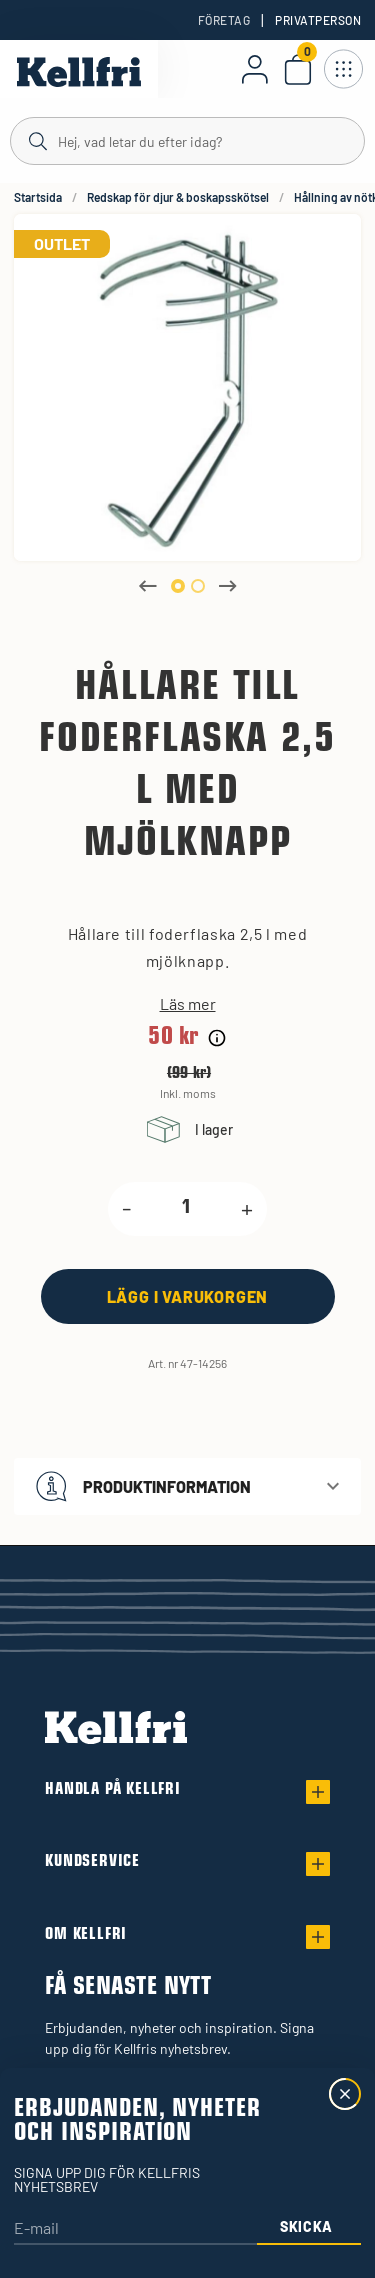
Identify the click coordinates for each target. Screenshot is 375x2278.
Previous (148, 586)
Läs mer (188, 1004)
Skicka (306, 2226)
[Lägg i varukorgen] (188, 1296)
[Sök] (187, 140)
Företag (224, 20)
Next (228, 586)
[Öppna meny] (343, 69)
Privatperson (318, 20)
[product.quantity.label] (186, 1209)
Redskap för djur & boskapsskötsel (178, 197)
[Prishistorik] (217, 1038)
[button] (187, 1486)
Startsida (38, 197)
